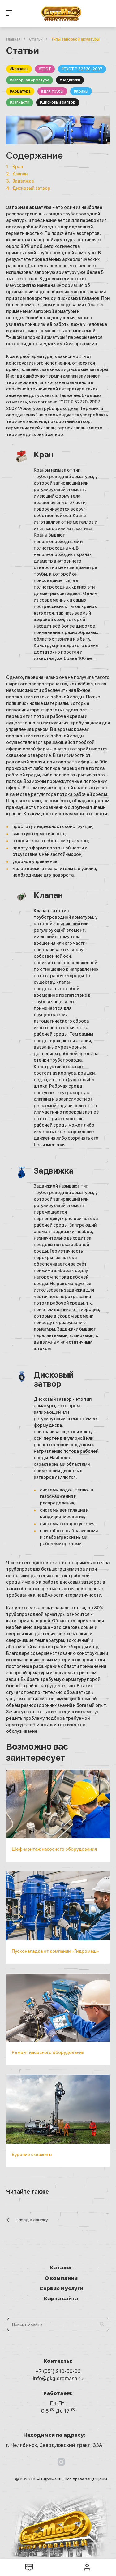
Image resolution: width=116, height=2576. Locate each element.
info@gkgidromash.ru (58, 2378)
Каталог (61, 2268)
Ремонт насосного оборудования (48, 2052)
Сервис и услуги (61, 2288)
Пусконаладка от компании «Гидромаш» (55, 1951)
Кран (17, 166)
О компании (61, 2278)
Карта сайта (61, 2299)
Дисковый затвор (31, 188)
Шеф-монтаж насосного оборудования (54, 1849)
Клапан (20, 173)
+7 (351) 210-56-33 (58, 2371)
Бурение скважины (32, 2154)
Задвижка (23, 181)
